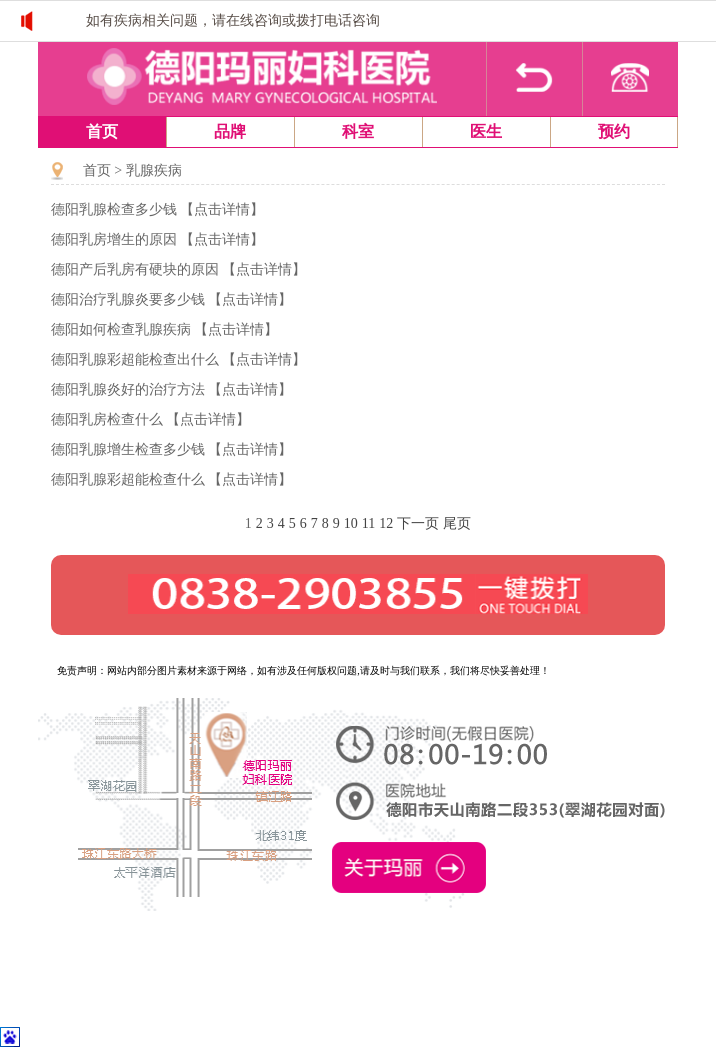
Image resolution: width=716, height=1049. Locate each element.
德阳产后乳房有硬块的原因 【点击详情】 (179, 269)
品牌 (230, 131)
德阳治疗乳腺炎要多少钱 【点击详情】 (172, 299)
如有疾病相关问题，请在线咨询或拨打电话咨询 (233, 20)
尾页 (457, 523)
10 (351, 523)
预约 (614, 131)
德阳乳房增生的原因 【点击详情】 (158, 239)
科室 (358, 131)
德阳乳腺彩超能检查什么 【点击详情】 (172, 479)
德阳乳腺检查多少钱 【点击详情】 (158, 209)
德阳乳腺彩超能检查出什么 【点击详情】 (179, 359)
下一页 (418, 523)
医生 (486, 131)
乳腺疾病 (154, 170)
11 (368, 523)
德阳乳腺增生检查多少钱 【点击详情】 (172, 449)
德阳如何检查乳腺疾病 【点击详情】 (165, 329)
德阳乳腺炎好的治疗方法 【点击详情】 (172, 389)
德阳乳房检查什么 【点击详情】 (151, 419)
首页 (102, 131)
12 (386, 523)
